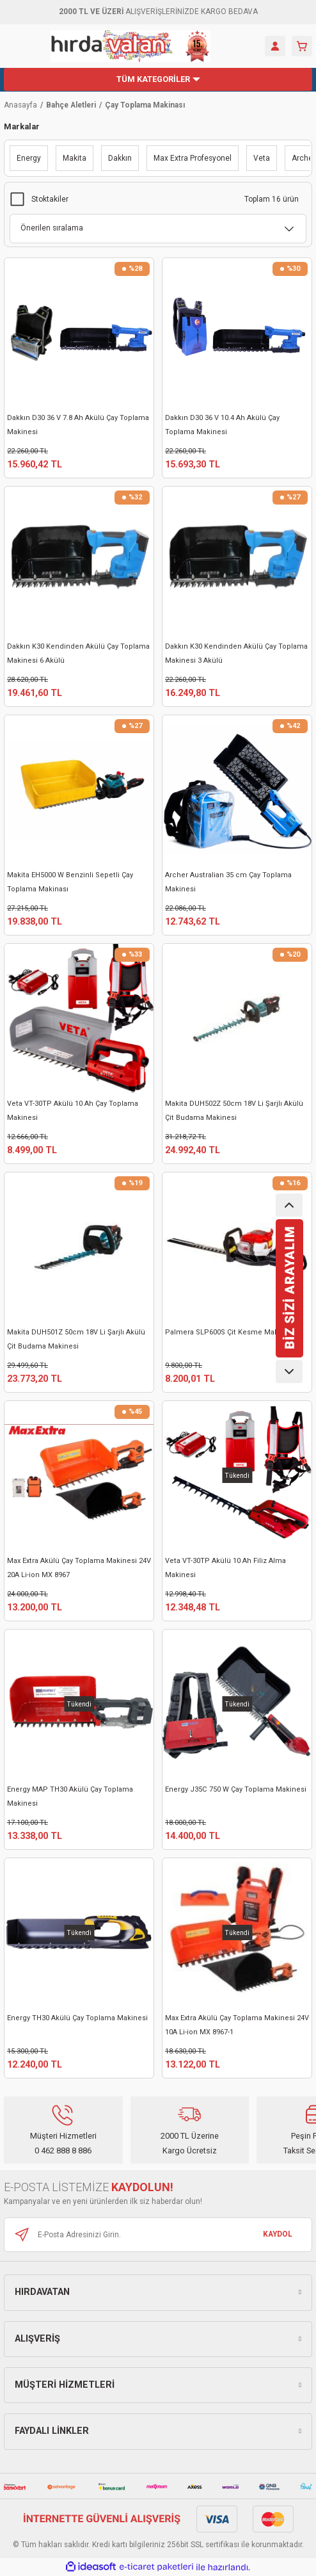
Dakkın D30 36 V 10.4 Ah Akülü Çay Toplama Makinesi (222, 425)
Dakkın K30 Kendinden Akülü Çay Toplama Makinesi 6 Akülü (78, 653)
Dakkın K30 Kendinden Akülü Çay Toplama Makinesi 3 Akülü (236, 653)
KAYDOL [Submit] (277, 2234)
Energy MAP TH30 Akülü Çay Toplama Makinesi (70, 1796)
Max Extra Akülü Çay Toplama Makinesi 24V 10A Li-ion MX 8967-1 (237, 2025)
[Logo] (130, 46)
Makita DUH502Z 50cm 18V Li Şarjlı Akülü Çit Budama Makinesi (234, 1110)
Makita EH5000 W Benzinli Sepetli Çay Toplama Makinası (70, 882)
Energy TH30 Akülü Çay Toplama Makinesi (77, 2018)
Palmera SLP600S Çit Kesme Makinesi (230, 1332)
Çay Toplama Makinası (145, 105)
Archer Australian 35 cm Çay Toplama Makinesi (228, 882)
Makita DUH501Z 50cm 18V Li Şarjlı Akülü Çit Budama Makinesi (76, 1339)
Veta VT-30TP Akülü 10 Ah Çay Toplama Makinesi (72, 1110)
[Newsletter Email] (158, 2234)
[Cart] (302, 46)
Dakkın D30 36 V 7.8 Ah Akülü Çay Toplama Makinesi (78, 425)
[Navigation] (158, 79)
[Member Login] (275, 46)
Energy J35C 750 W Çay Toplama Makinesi (235, 1789)
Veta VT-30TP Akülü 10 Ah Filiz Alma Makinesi (225, 1568)
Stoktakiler (49, 199)
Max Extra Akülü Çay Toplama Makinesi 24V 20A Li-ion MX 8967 (79, 1568)
